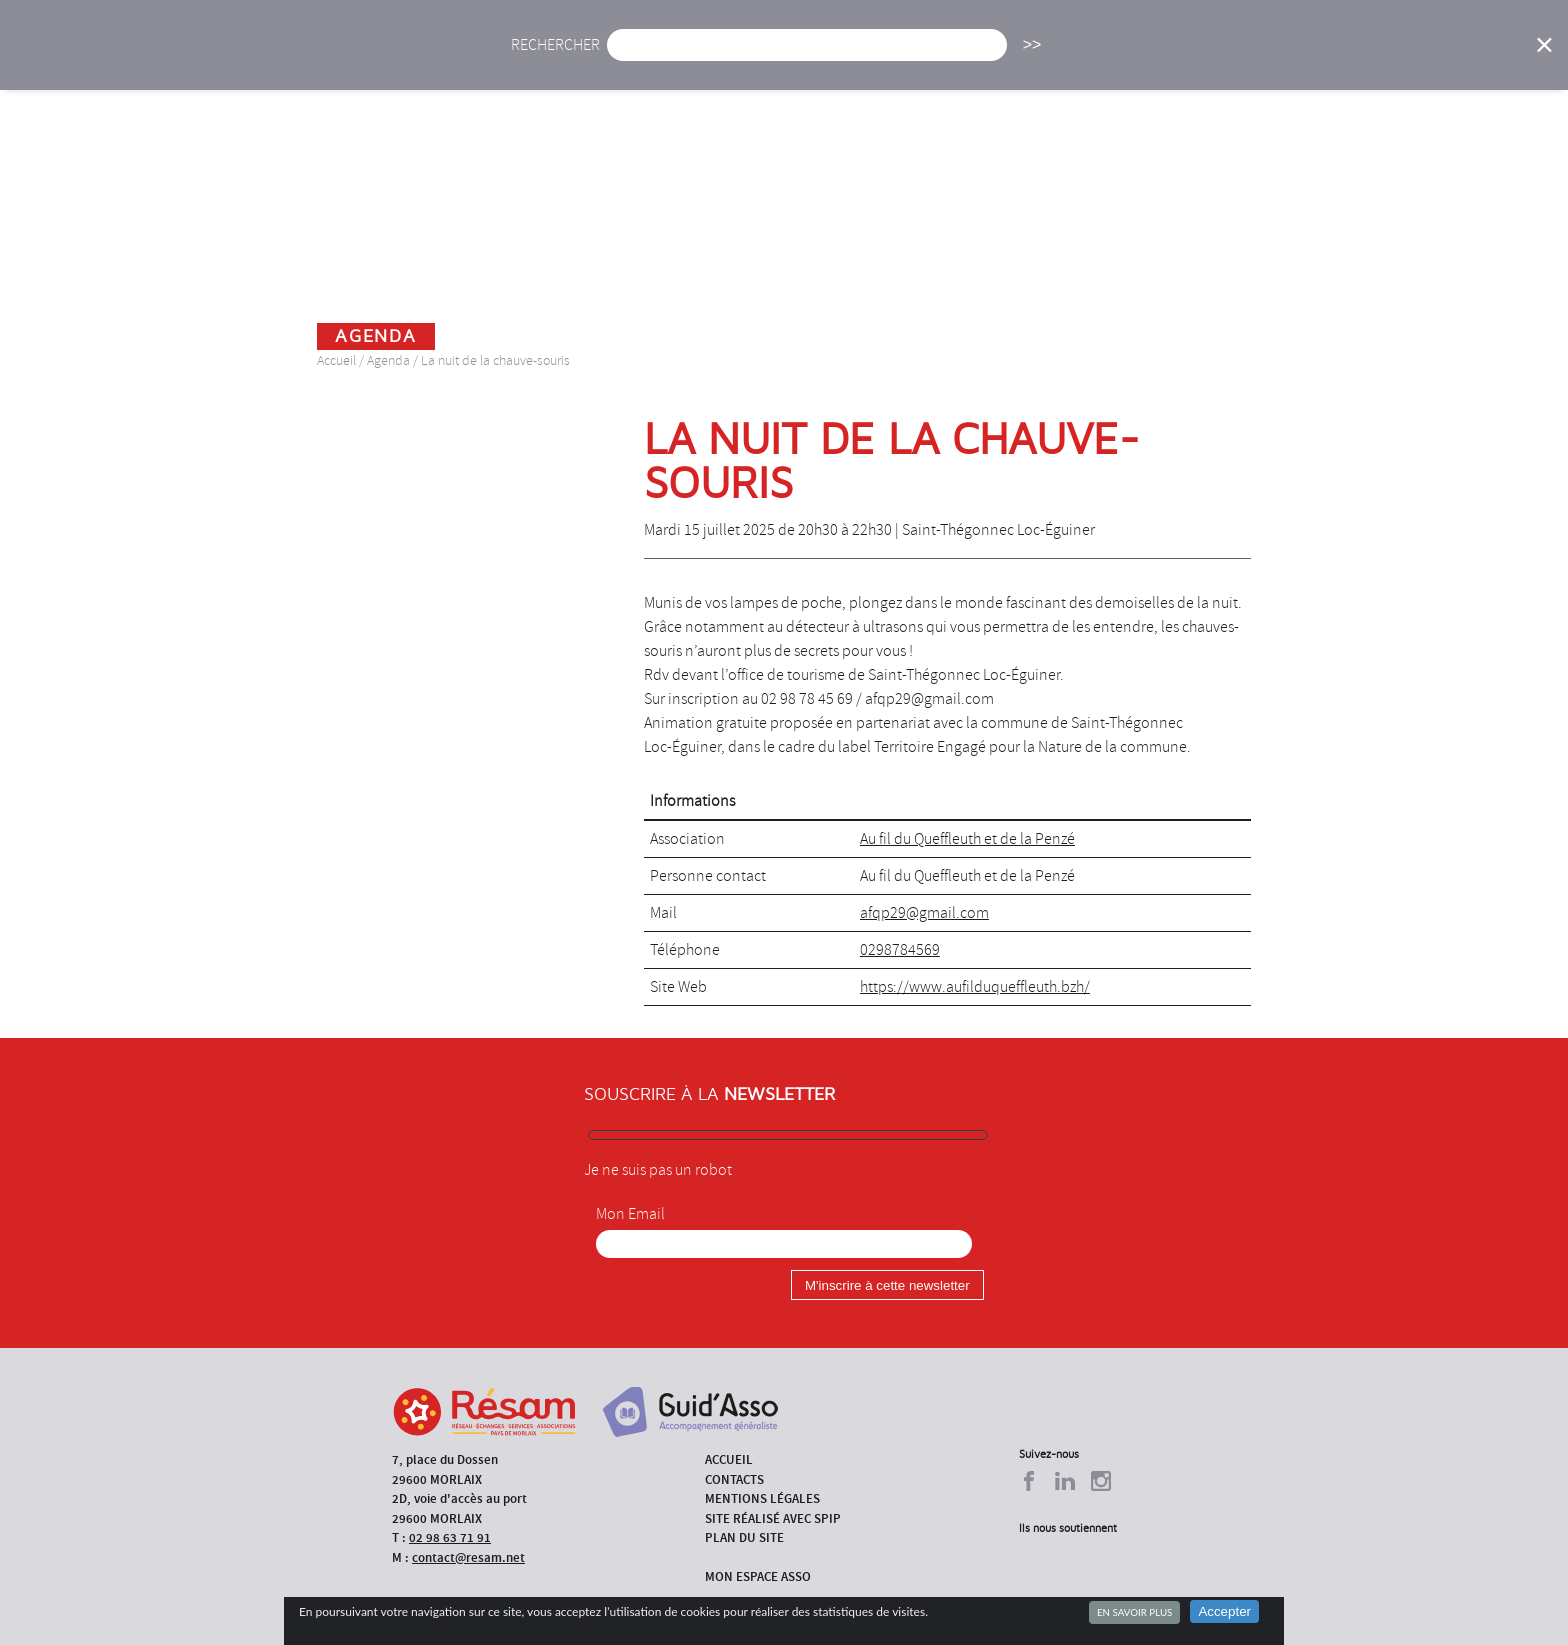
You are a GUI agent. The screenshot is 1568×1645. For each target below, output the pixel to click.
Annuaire (1184, 57)
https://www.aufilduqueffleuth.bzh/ (975, 987)
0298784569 (900, 950)
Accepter (1224, 1611)
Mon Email (630, 1214)
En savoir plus (1134, 1612)
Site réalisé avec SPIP (773, 1518)
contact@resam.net (468, 1557)
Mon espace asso (758, 1576)
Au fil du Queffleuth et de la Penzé (967, 839)
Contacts (734, 1479)
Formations (1068, 57)
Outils (1281, 57)
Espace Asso (1387, 57)
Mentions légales (762, 1498)
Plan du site (744, 1537)
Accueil (552, 57)
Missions (955, 57)
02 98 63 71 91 (450, 1537)
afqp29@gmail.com (924, 913)
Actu (637, 57)
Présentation (835, 57)
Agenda (721, 57)
